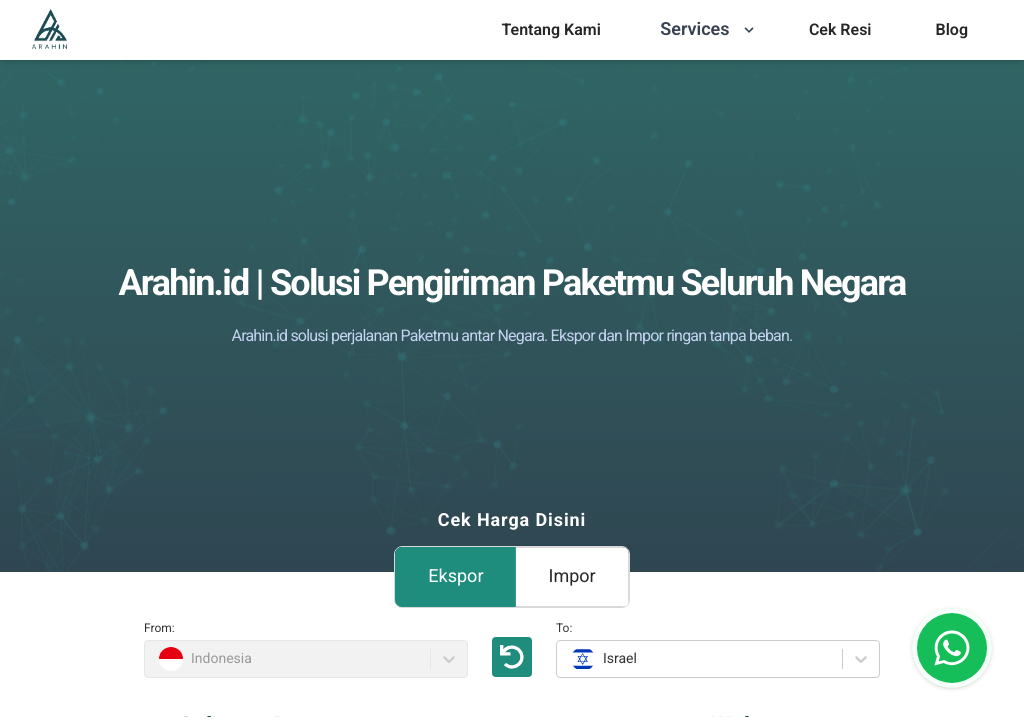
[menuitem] (550, 30)
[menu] (550, 30)
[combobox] (568, 659)
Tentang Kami (550, 29)
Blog (952, 29)
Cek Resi (840, 29)
